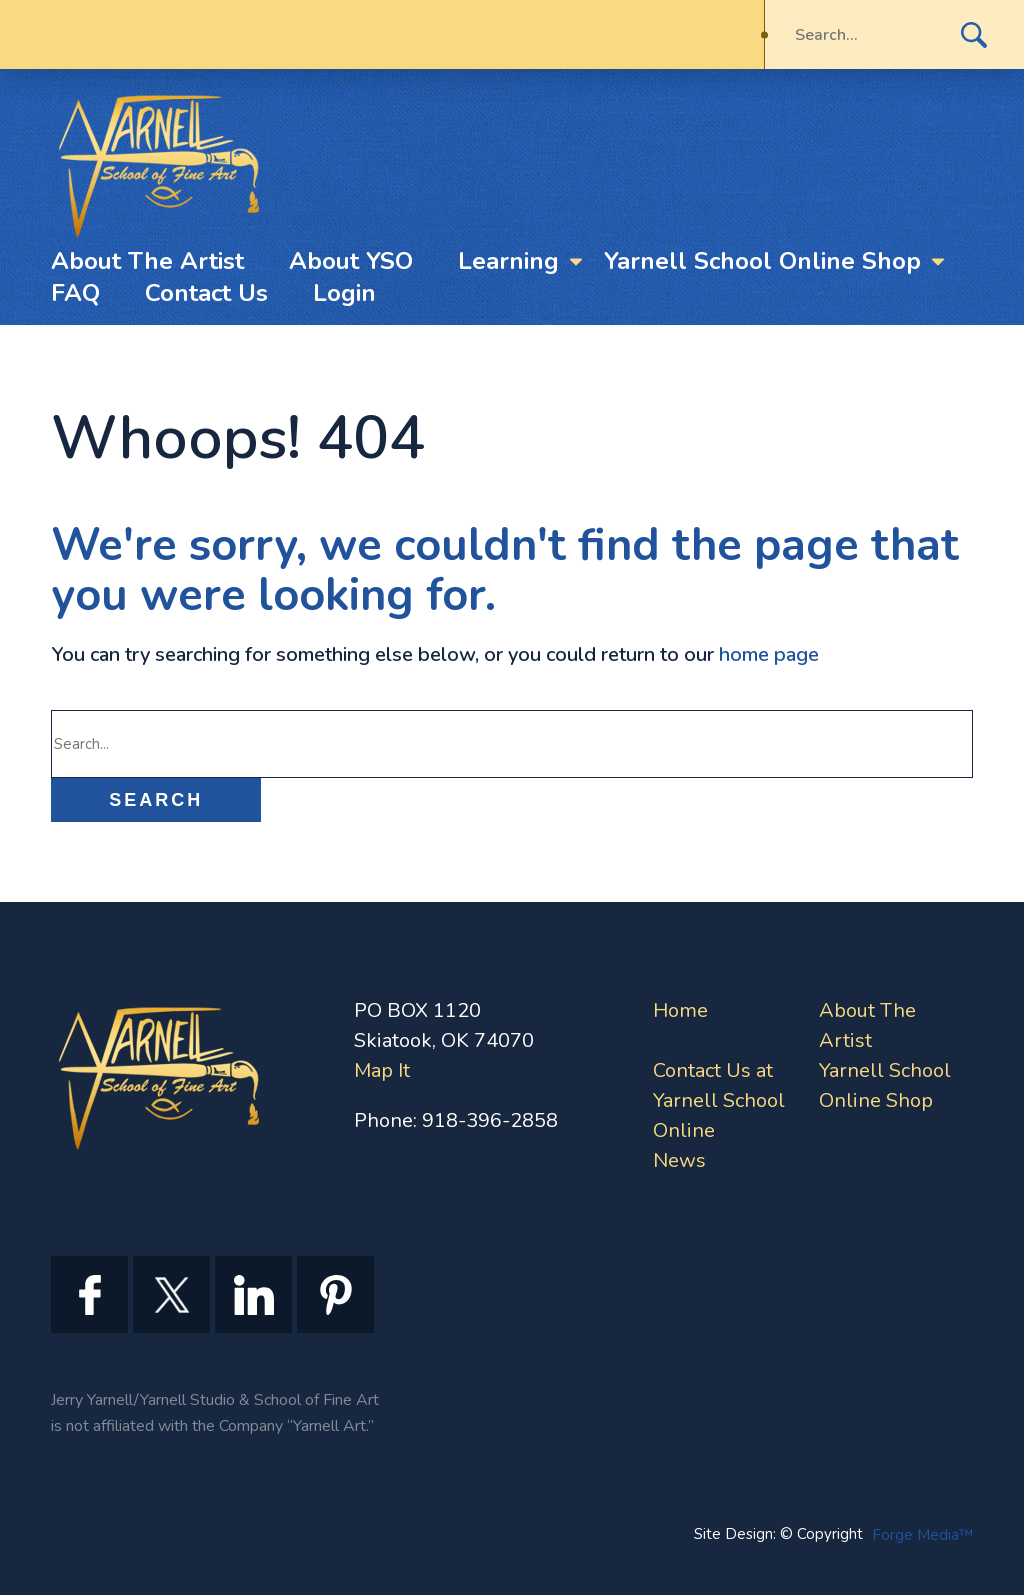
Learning (508, 261)
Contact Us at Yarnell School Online (719, 1100)
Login (344, 293)
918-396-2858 (490, 1120)
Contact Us (206, 293)
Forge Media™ (922, 1535)
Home (680, 1010)
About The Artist (147, 261)
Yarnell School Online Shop (762, 261)
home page (769, 654)
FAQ (75, 293)
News (679, 1160)
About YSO (351, 261)
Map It (382, 1070)
